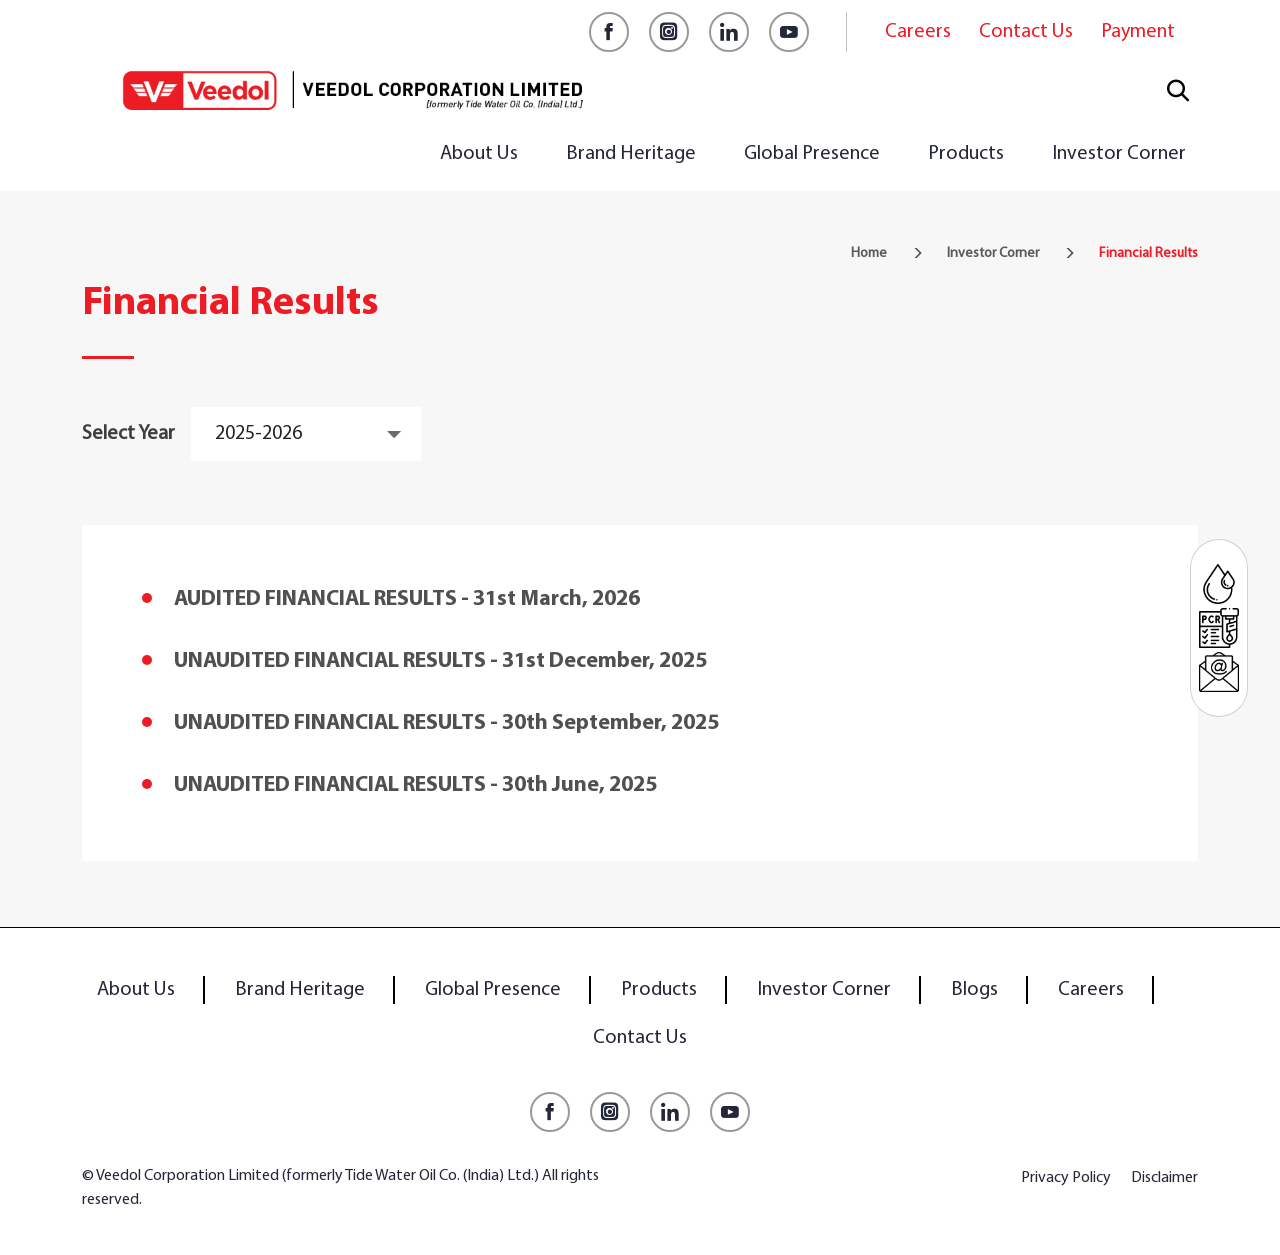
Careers (918, 32)
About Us (479, 154)
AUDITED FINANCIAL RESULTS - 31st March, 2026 (407, 599)
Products (966, 154)
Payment (1138, 32)
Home (869, 253)
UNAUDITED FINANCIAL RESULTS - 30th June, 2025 (415, 785)
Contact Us (1026, 32)
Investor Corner (1119, 154)
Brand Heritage (631, 154)
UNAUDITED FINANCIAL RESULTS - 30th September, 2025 (446, 723)
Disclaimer (1164, 1178)
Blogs (974, 990)
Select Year (128, 434)
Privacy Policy (1066, 1178)
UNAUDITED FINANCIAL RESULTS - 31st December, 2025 (440, 661)
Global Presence (812, 154)
